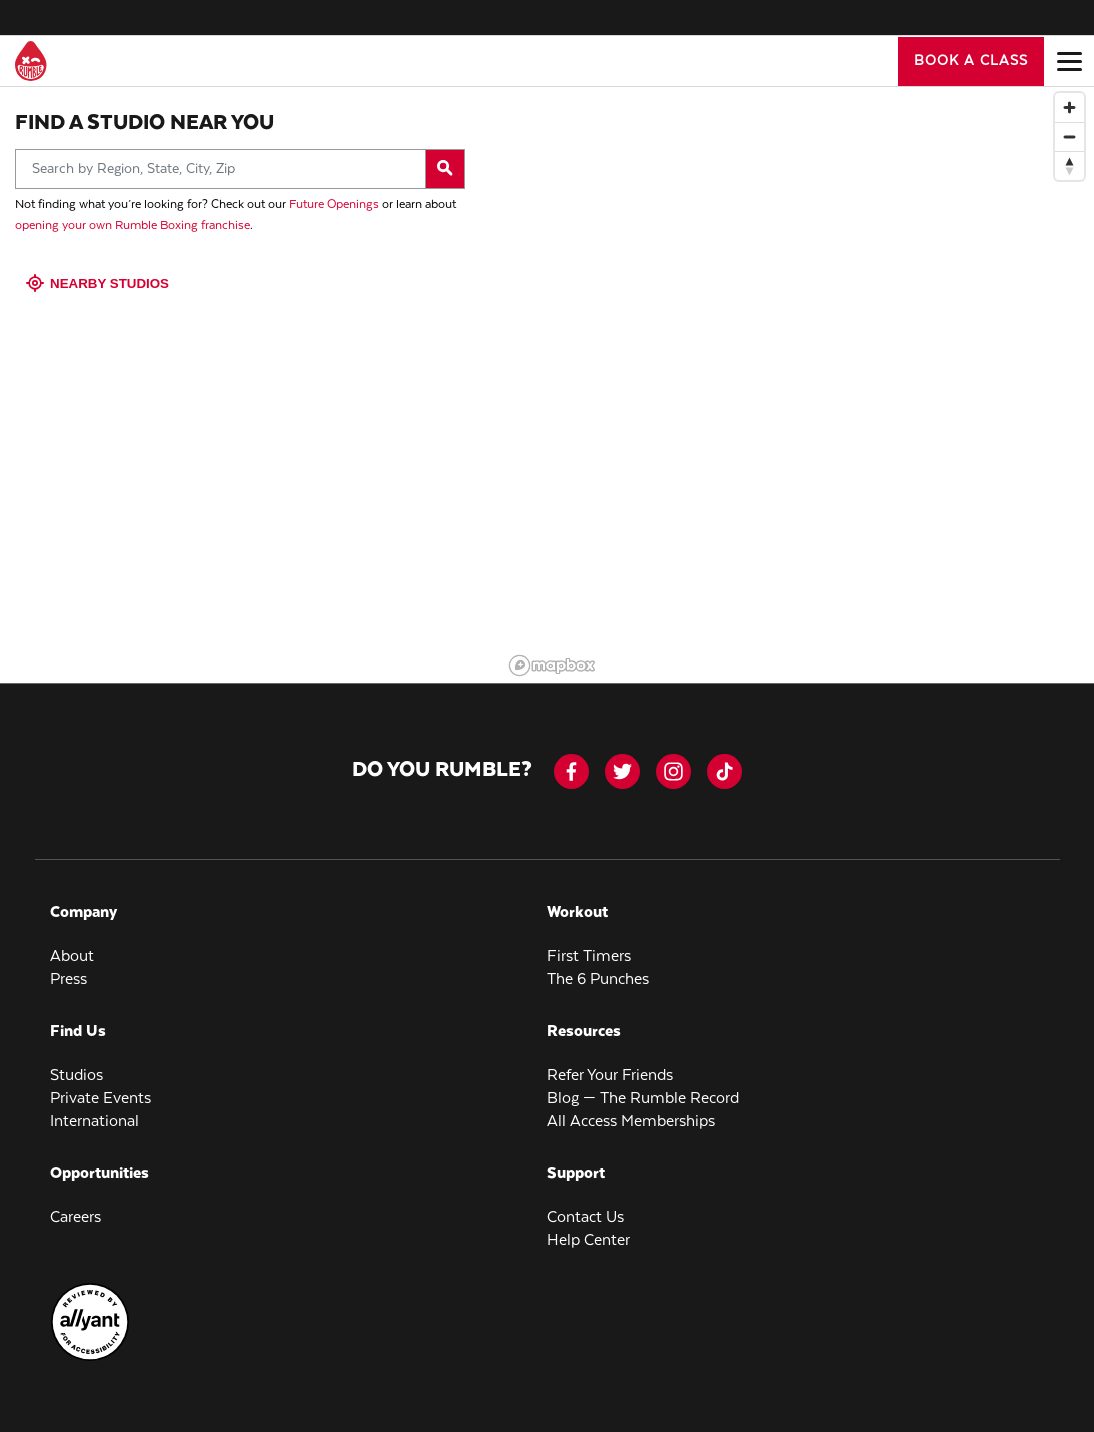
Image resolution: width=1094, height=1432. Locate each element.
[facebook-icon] (571, 761)
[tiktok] (724, 761)
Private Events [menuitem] (100, 1088)
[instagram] (673, 761)
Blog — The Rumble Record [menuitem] (643, 1088)
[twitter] (622, 761)
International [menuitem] (94, 1111)
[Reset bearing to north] (1069, 155)
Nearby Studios (99, 273)
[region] (798, 373)
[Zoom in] (1069, 97)
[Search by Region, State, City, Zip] (240, 159)
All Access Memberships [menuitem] (631, 1111)
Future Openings (334, 194)
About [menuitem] (72, 946)
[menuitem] (90, 1348)
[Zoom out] (1069, 126)
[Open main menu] (1069, 61)
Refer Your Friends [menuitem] (610, 1065)
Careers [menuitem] (75, 1207)
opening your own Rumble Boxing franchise (132, 215)
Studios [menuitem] (76, 1065)
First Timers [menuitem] (589, 946)
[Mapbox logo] (552, 655)
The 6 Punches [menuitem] (598, 969)
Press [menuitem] (68, 969)
